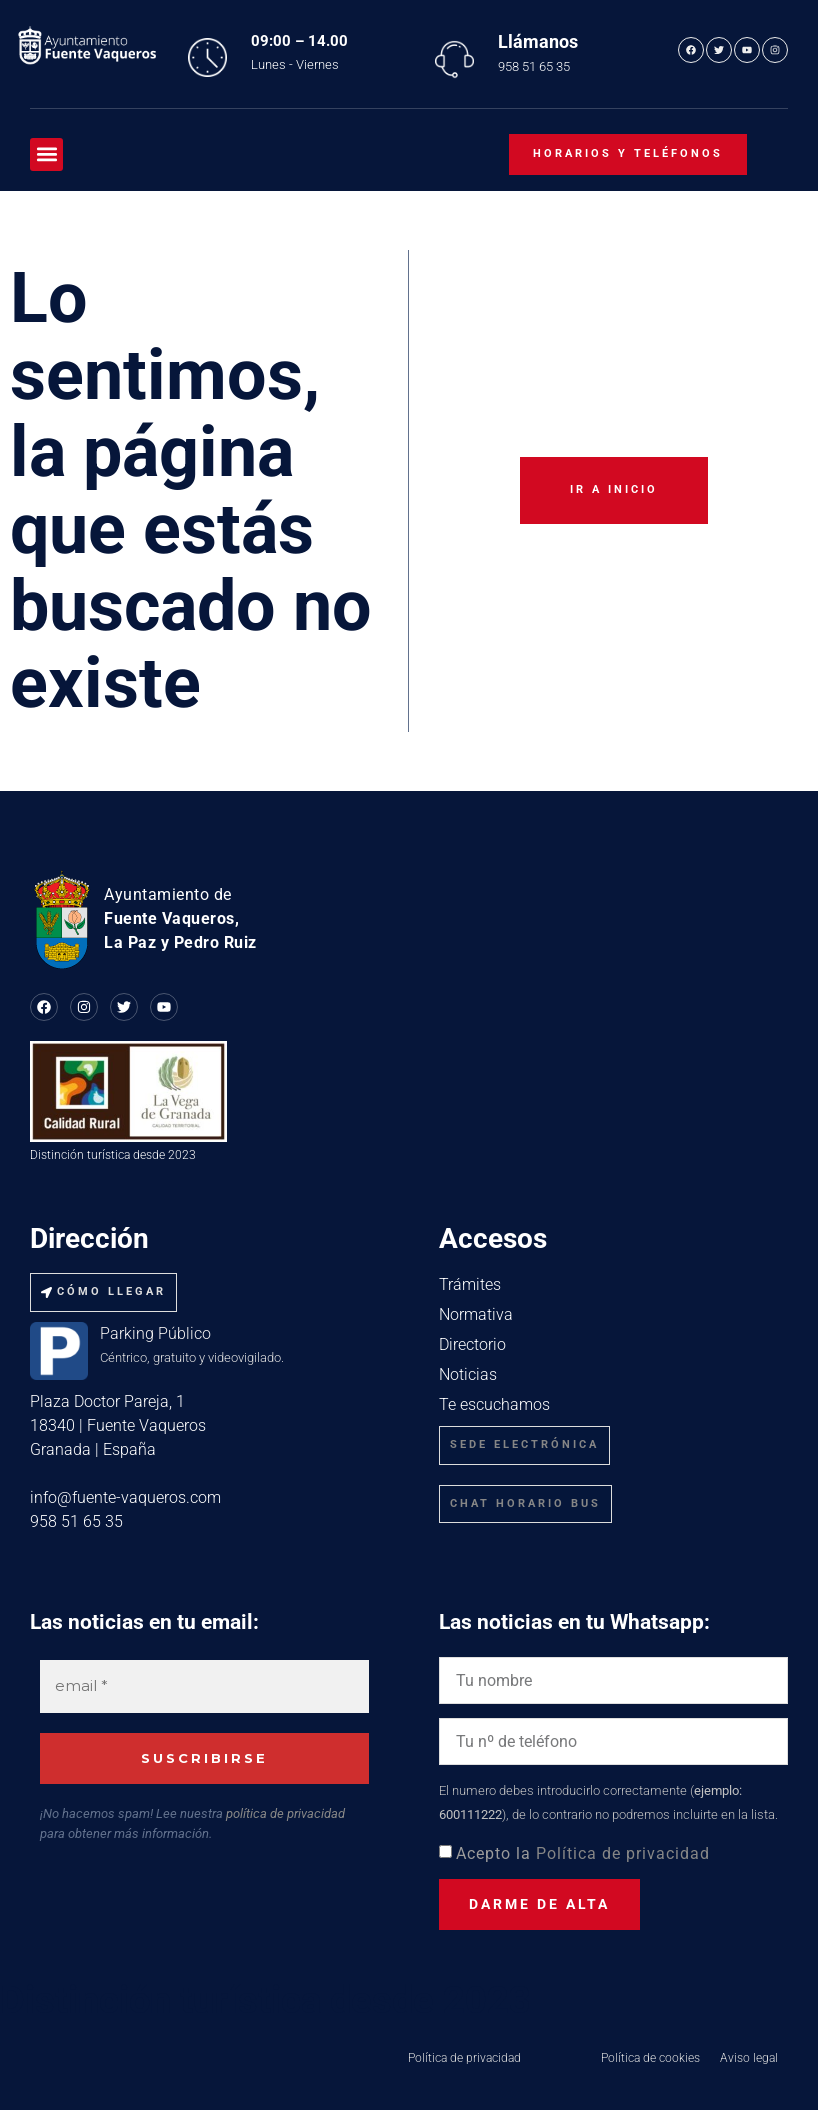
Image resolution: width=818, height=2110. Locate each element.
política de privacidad (285, 1813)
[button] (46, 154)
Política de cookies (650, 2058)
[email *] (204, 1686)
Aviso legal (749, 2058)
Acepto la (583, 1853)
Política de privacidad (623, 1853)
